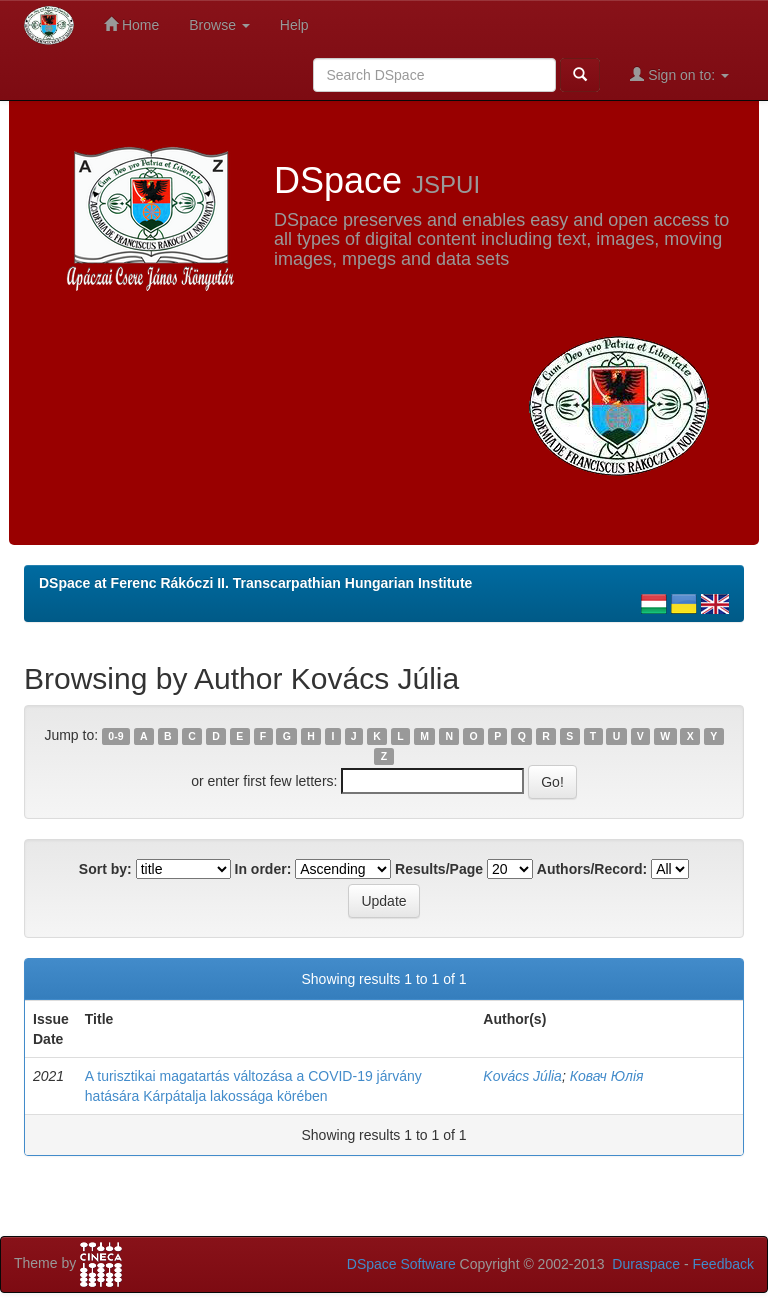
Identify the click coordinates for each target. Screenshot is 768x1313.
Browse (219, 25)
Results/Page (439, 869)
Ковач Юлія (607, 1076)
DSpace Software (401, 1264)
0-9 (115, 736)
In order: (263, 869)
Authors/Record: (592, 869)
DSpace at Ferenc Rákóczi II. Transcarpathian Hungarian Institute (255, 583)
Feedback (723, 1264)
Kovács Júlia (522, 1076)
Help (294, 25)
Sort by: (105, 869)
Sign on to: (679, 74)
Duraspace (646, 1264)
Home (131, 24)
